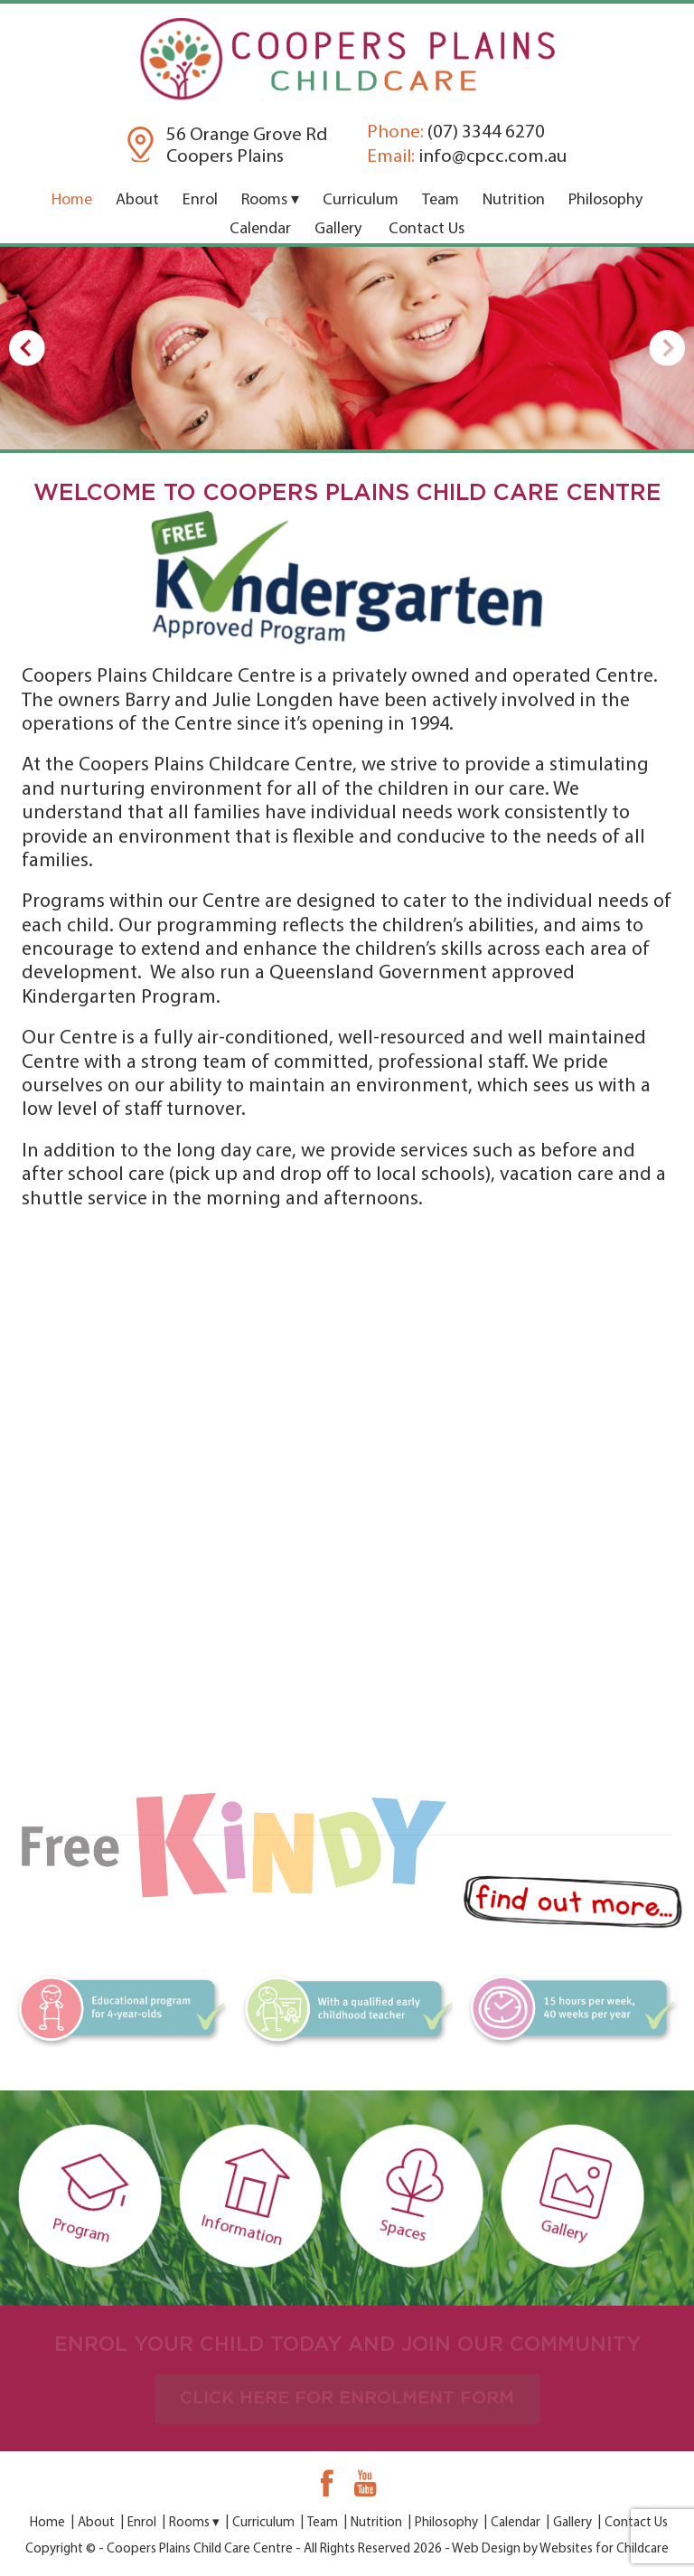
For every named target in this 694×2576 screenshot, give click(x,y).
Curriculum (361, 200)
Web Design (486, 2549)
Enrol (200, 200)
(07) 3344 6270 (456, 132)
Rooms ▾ (270, 200)
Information (267, 2195)
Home (72, 200)
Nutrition (514, 200)
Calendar (260, 229)
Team (440, 200)
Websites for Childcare (604, 2549)
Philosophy (605, 200)
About (137, 200)
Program (107, 2195)
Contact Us (426, 229)
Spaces (429, 2196)
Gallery (337, 229)
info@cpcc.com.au (467, 156)
